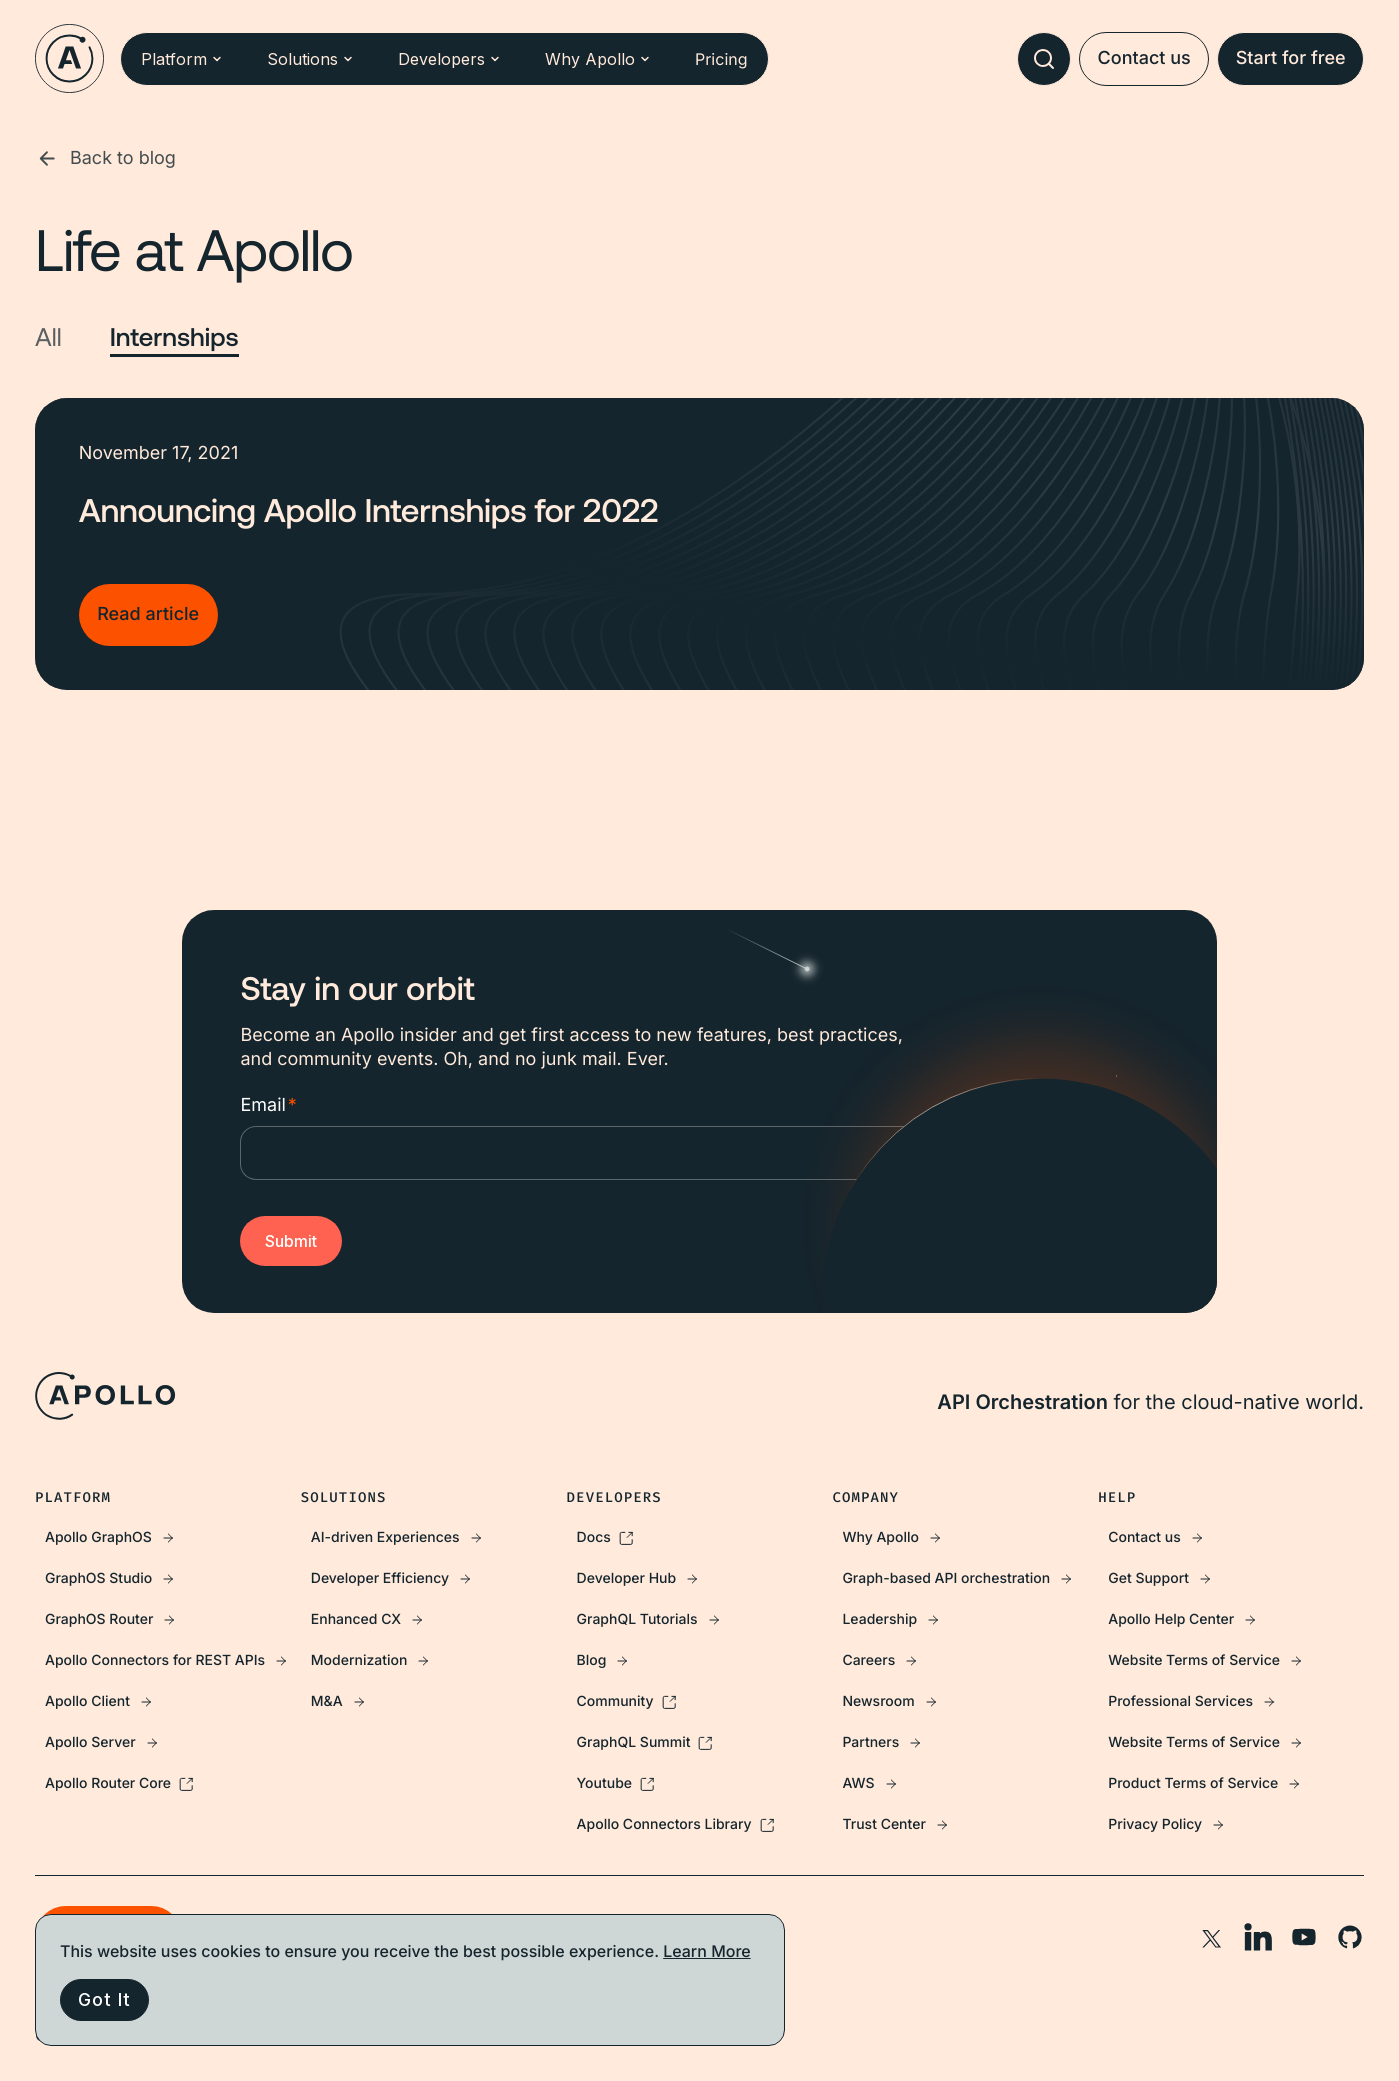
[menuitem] (168, 1537)
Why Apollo (598, 59)
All (48, 337)
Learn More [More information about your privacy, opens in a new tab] (707, 1951)
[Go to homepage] (69, 58)
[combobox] (1044, 59)
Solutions (310, 59)
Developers (449, 59)
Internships (174, 337)
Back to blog (105, 158)
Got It (104, 1999)
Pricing (721, 59)
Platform (182, 59)
